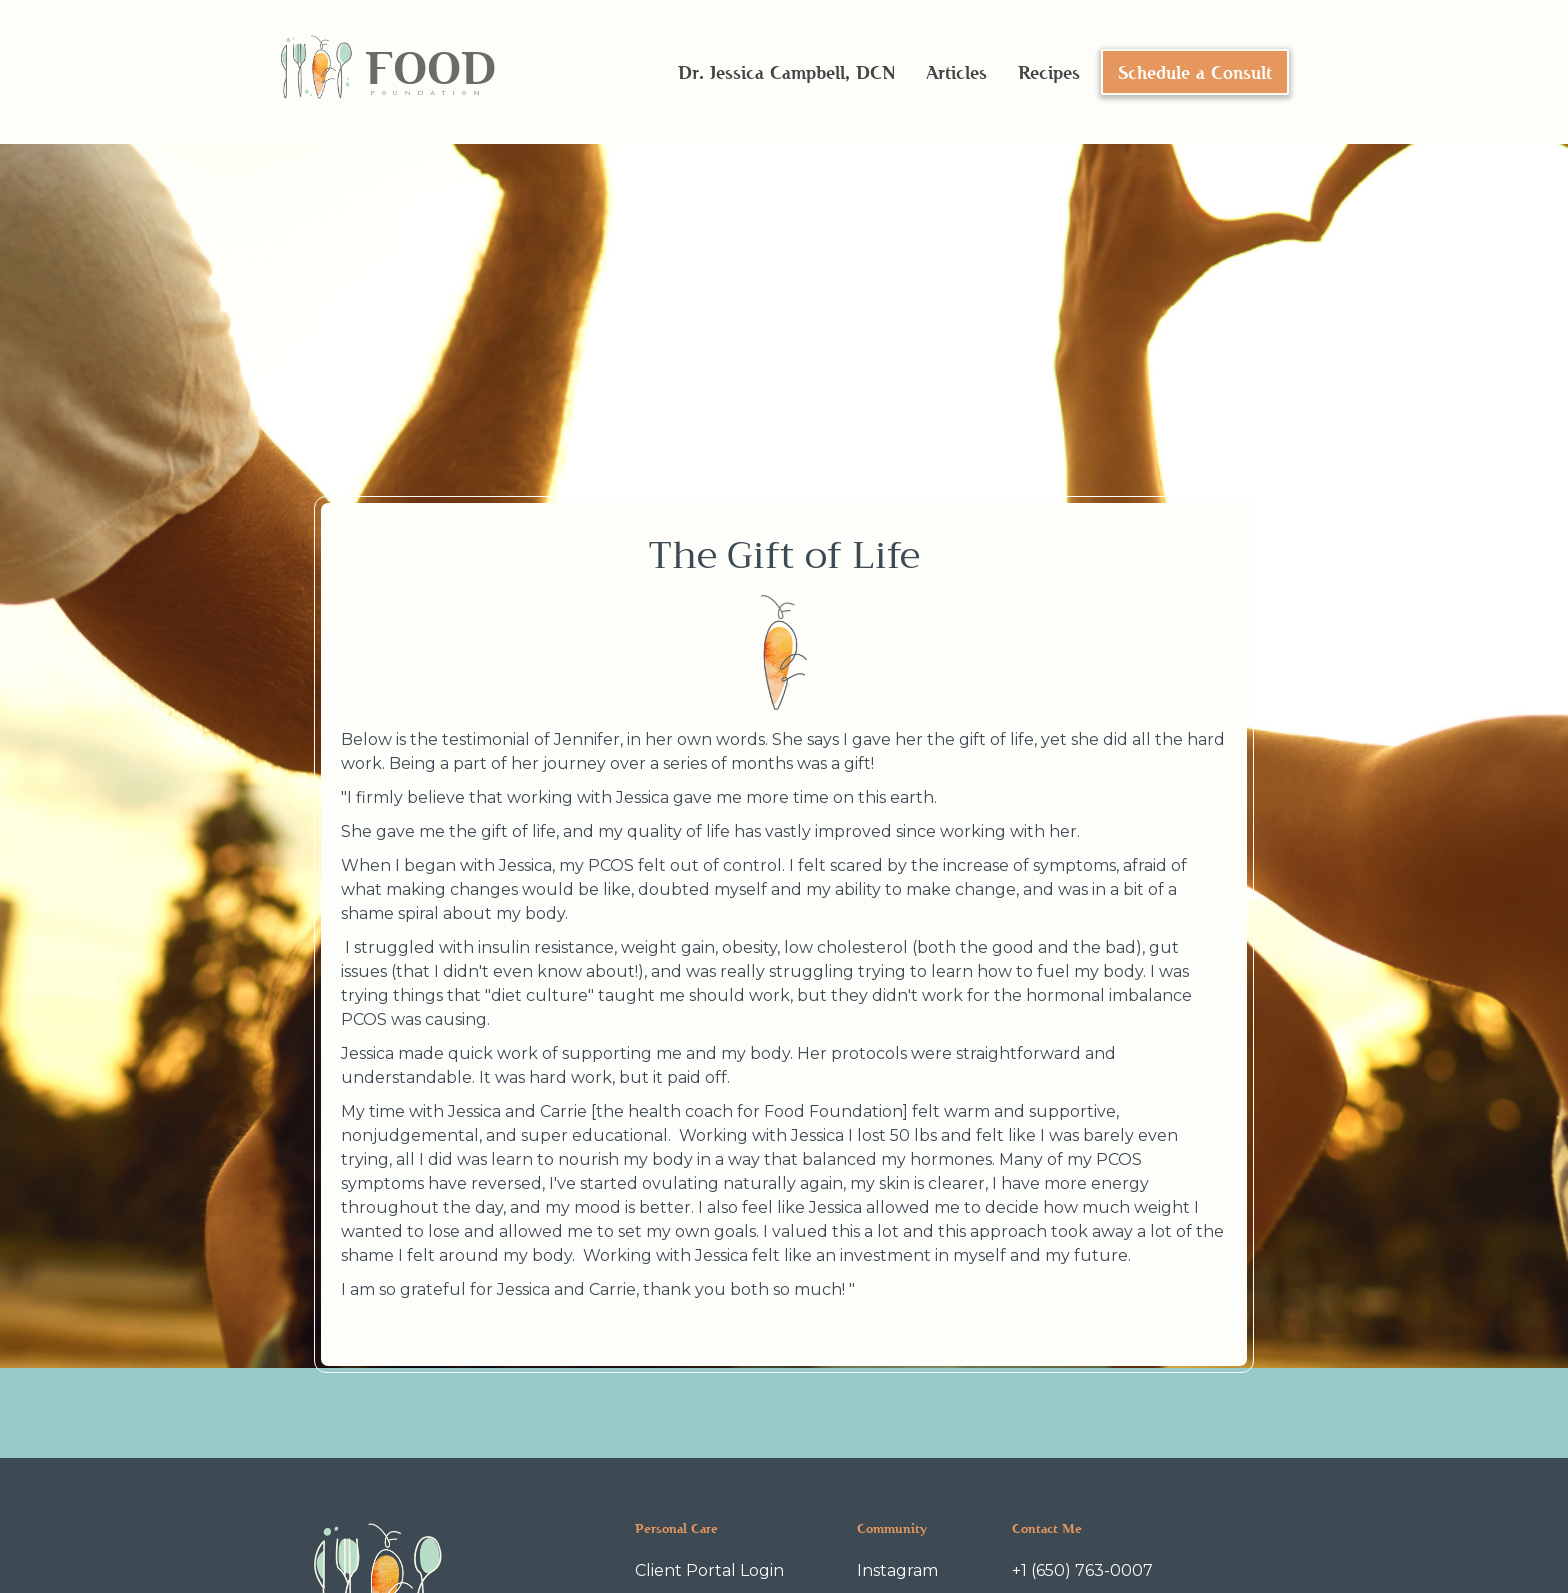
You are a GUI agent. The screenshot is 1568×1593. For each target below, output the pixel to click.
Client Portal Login (709, 1570)
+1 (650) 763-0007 (1082, 1570)
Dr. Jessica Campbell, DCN (786, 72)
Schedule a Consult (1195, 72)
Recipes (1049, 72)
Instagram (897, 1570)
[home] (387, 72)
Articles (956, 72)
